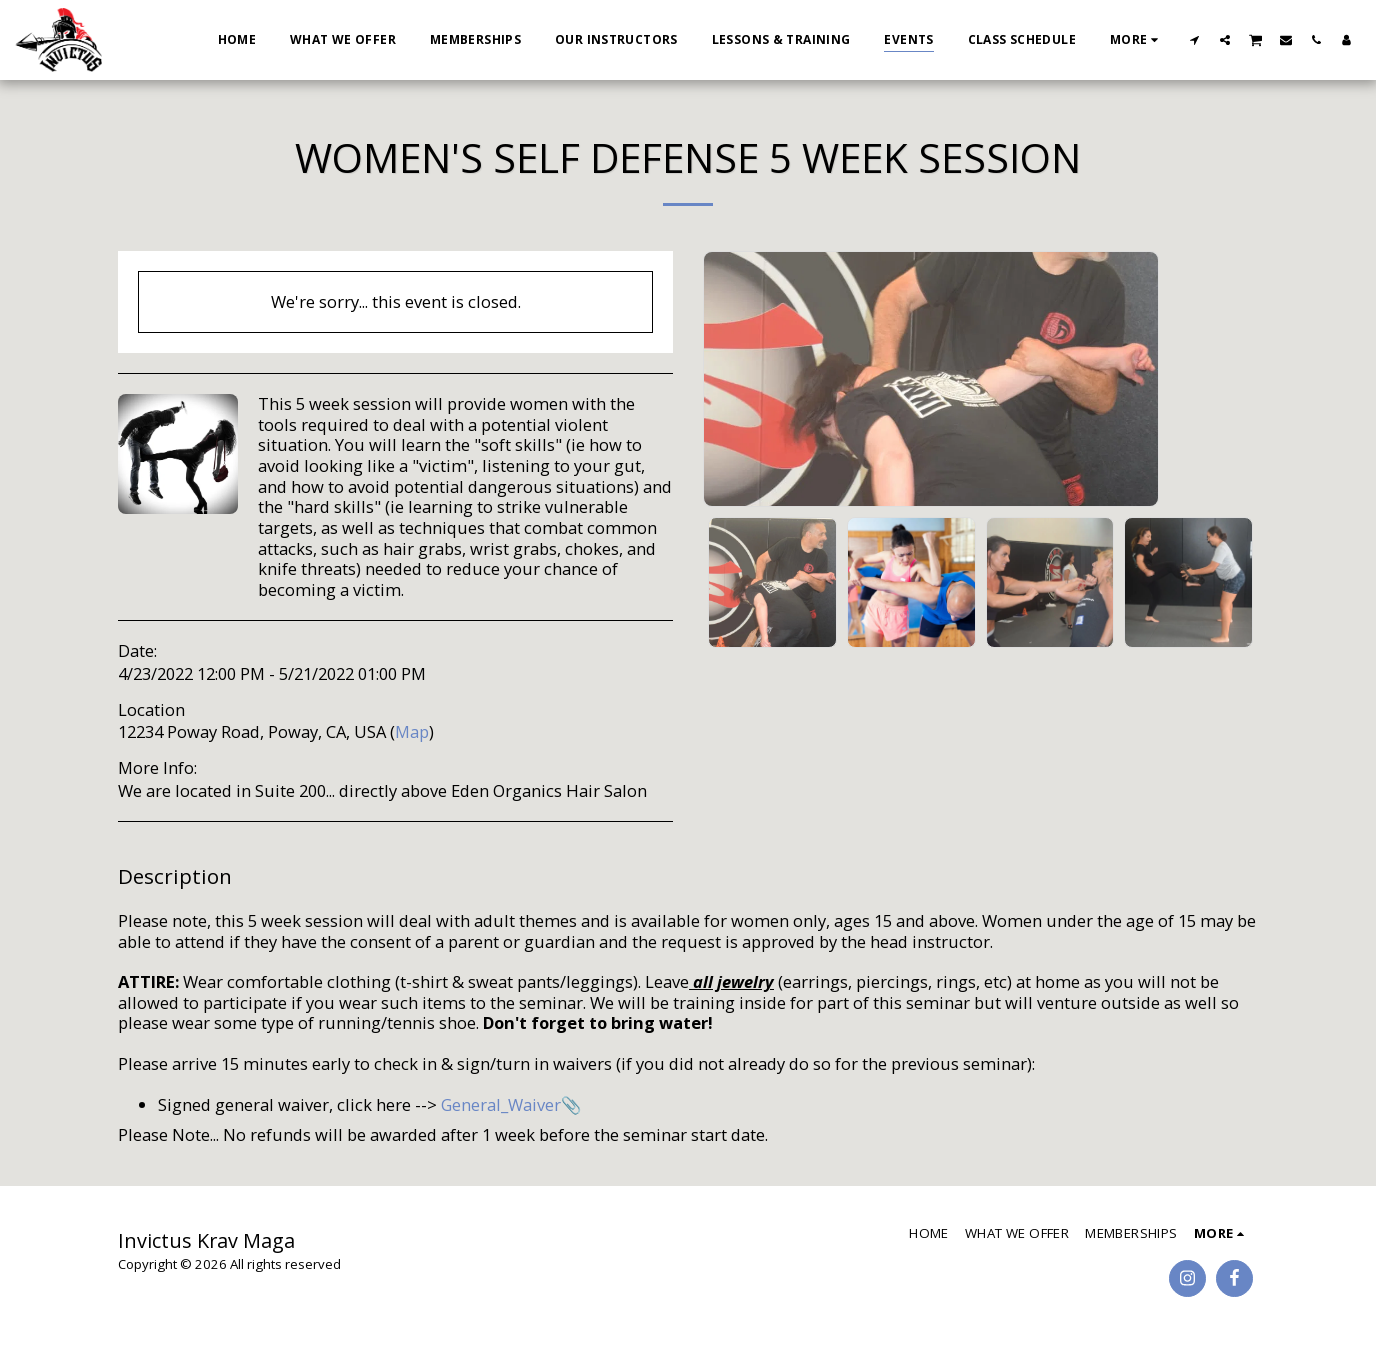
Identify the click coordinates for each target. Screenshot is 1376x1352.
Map (412, 731)
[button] (1195, 39)
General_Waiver (501, 1104)
